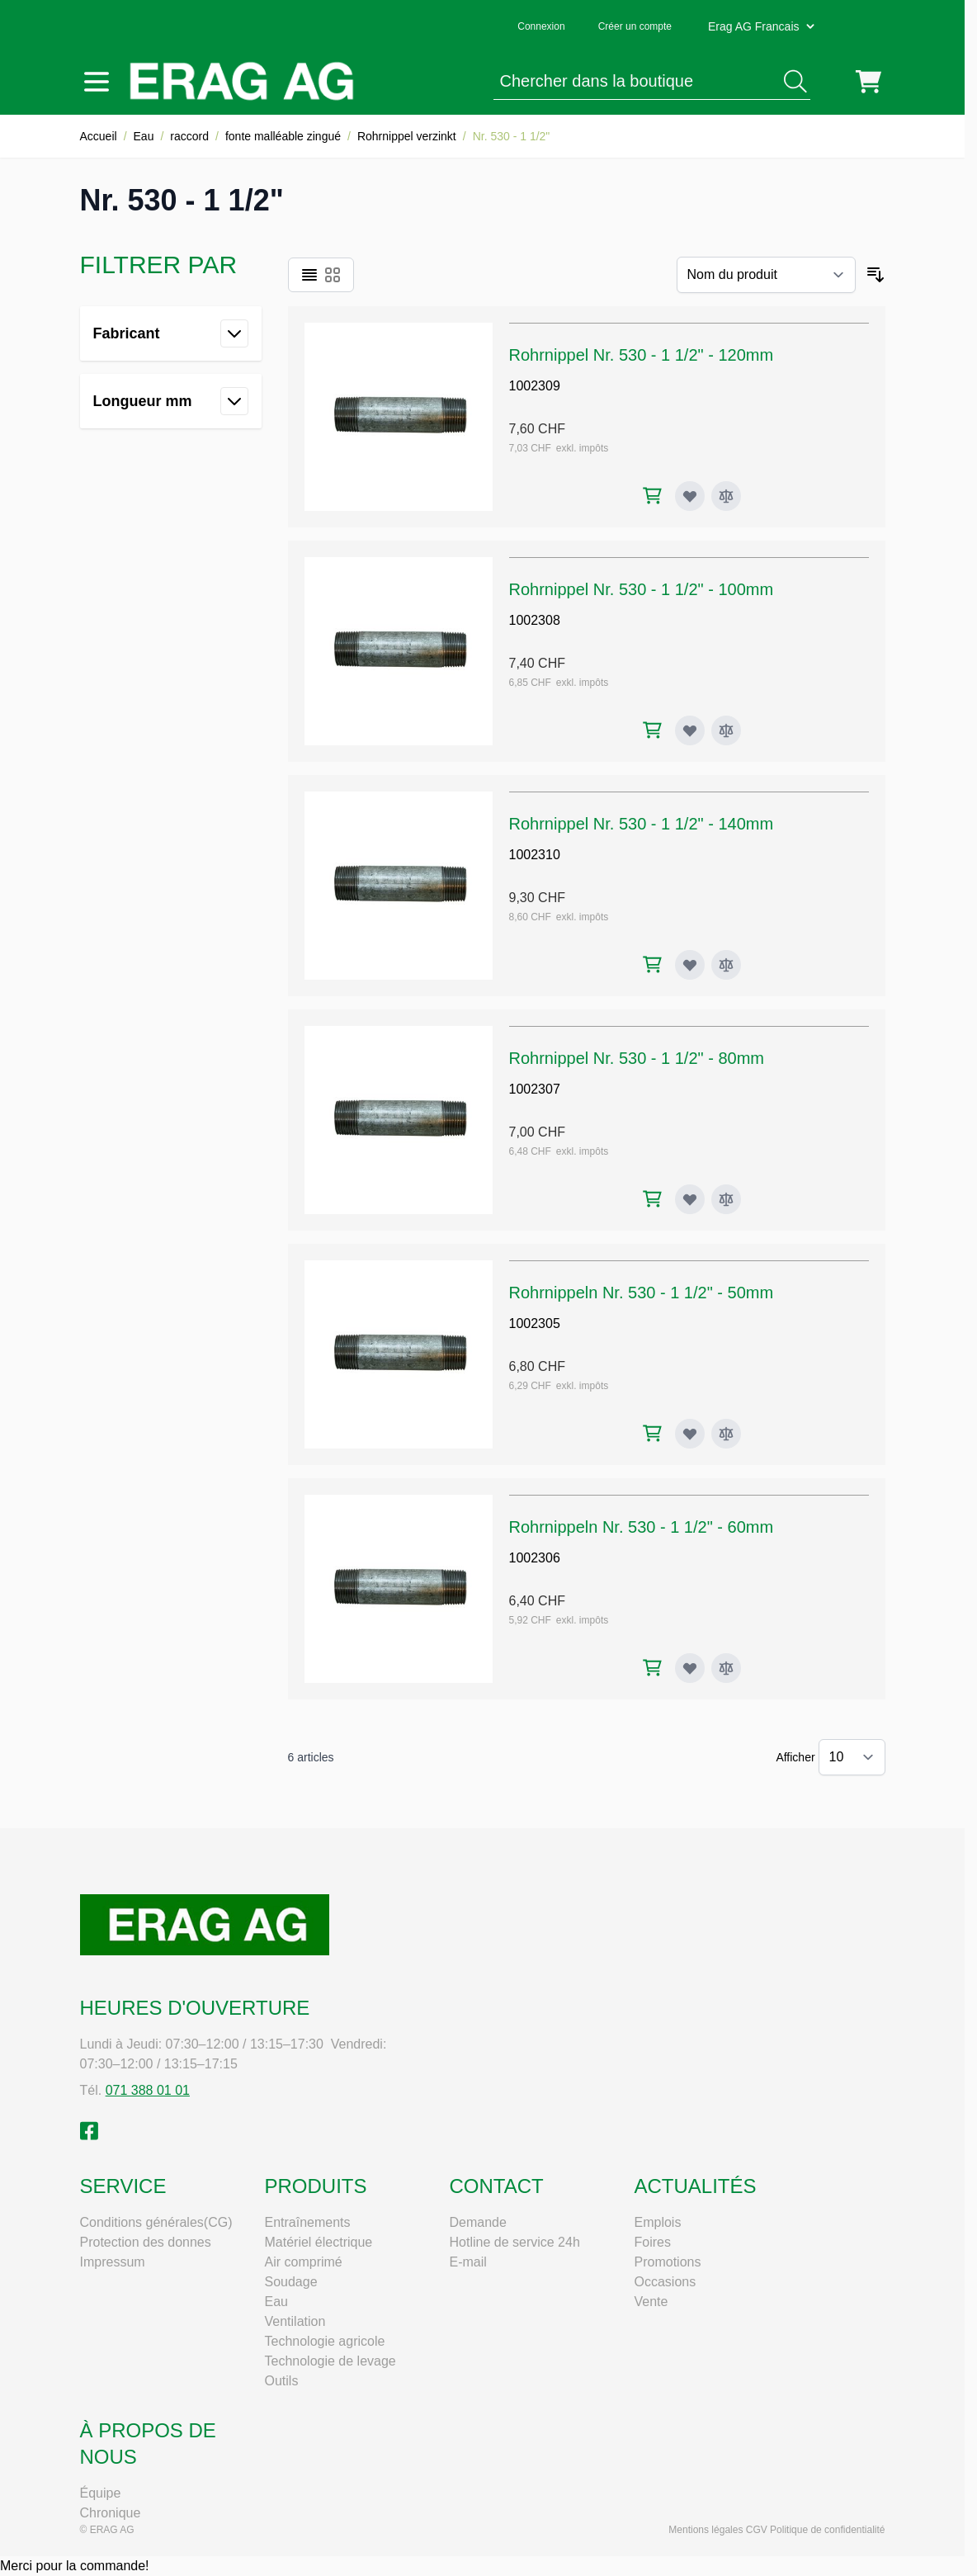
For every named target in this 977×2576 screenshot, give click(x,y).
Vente (651, 2302)
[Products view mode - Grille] (332, 275)
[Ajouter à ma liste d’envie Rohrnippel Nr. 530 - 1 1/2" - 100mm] (690, 730)
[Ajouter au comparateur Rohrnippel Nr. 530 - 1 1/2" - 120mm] (726, 496)
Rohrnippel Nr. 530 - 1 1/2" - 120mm (641, 355)
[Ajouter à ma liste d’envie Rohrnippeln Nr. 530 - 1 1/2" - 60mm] (690, 1668)
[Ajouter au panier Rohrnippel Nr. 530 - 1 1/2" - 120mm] (652, 495)
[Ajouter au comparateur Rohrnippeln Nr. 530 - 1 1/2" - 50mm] (726, 1434)
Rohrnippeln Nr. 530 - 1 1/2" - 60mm (641, 1527)
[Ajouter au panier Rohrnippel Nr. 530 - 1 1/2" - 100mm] (652, 730)
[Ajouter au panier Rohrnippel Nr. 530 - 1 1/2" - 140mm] (652, 964)
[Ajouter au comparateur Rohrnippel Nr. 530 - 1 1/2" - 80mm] (726, 1199)
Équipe (100, 2493)
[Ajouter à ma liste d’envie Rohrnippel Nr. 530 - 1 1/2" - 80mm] (690, 1199)
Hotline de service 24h (515, 2242)
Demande (478, 2222)
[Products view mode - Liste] (309, 275)
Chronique (110, 2513)
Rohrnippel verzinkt (406, 136)
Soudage (291, 2282)
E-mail (468, 2262)
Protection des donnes (145, 2242)
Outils (282, 2381)
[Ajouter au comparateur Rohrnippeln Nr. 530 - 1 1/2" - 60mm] (726, 1668)
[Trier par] (766, 275)
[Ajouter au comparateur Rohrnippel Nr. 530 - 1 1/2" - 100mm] (726, 730)
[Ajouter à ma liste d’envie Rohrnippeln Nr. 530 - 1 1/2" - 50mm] (690, 1434)
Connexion (540, 26)
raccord (189, 136)
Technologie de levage (330, 2361)
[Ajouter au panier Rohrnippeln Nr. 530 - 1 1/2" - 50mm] (652, 1433)
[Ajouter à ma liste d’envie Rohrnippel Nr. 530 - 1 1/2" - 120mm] (690, 496)
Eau (144, 136)
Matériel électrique (319, 2242)
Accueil (98, 136)
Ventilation (295, 2321)
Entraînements (308, 2222)
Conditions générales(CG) (156, 2222)
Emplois (658, 2222)
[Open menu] (96, 81)
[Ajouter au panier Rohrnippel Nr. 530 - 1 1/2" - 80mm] (652, 1199)
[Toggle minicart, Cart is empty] (868, 82)
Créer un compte (635, 26)
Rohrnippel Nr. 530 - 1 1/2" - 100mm (641, 589)
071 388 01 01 (148, 2090)
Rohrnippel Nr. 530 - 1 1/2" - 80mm (636, 1058)
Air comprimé (303, 2262)
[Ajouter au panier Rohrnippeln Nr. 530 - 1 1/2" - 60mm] (652, 1667)
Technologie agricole (325, 2341)
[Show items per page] (852, 1757)
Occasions (665, 2282)
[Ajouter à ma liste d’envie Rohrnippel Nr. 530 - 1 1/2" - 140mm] (690, 965)
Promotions (668, 2262)
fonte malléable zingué (283, 136)
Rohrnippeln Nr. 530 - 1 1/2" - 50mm (641, 1292)
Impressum (112, 2262)
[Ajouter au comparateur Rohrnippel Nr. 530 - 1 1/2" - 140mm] (726, 965)
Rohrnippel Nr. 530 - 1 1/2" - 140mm (641, 824)
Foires (653, 2242)
